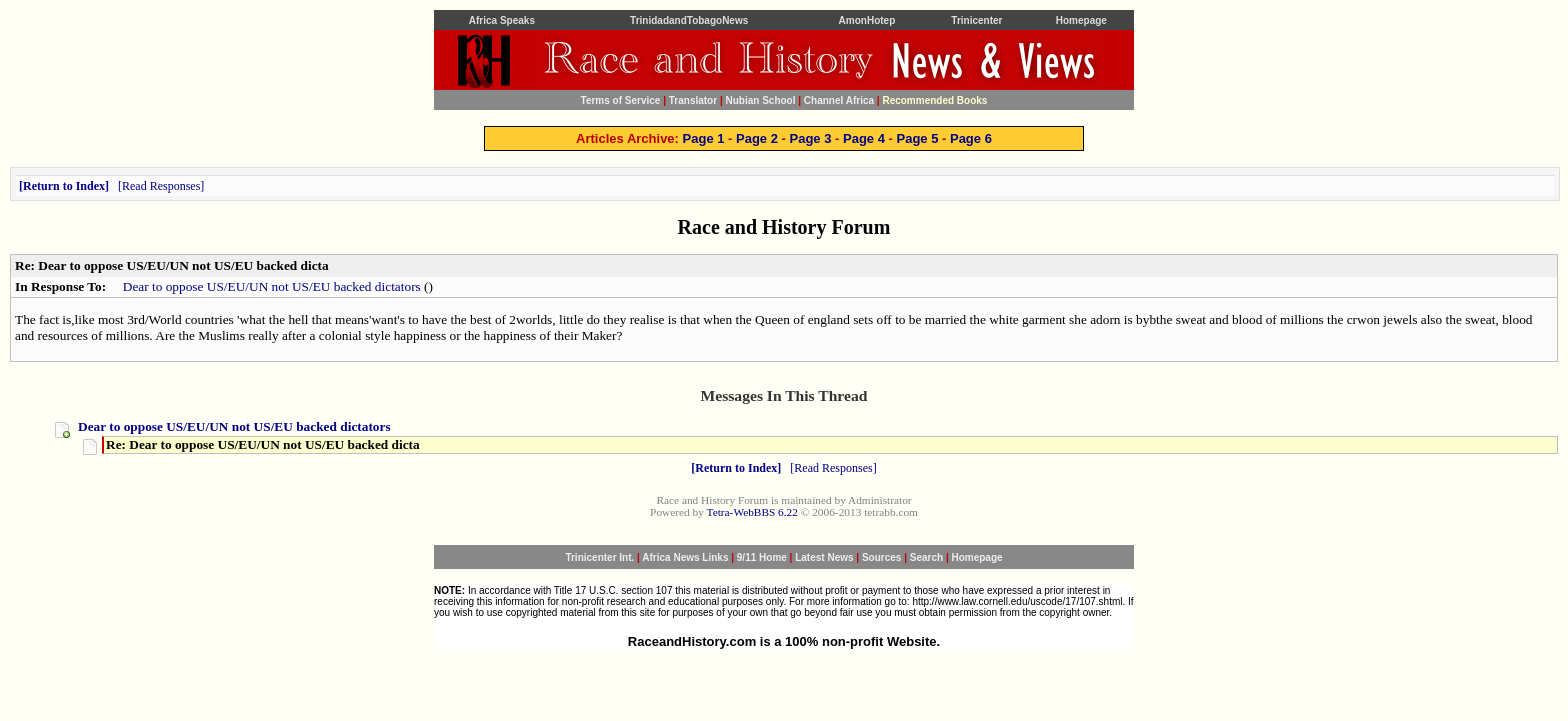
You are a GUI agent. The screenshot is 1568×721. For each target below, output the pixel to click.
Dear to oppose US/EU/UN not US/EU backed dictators (272, 286)
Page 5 (917, 138)
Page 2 (757, 138)
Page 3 (811, 138)
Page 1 (704, 138)
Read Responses (161, 186)
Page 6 (971, 138)
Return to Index (64, 186)
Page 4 (864, 138)
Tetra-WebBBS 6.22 (752, 512)
